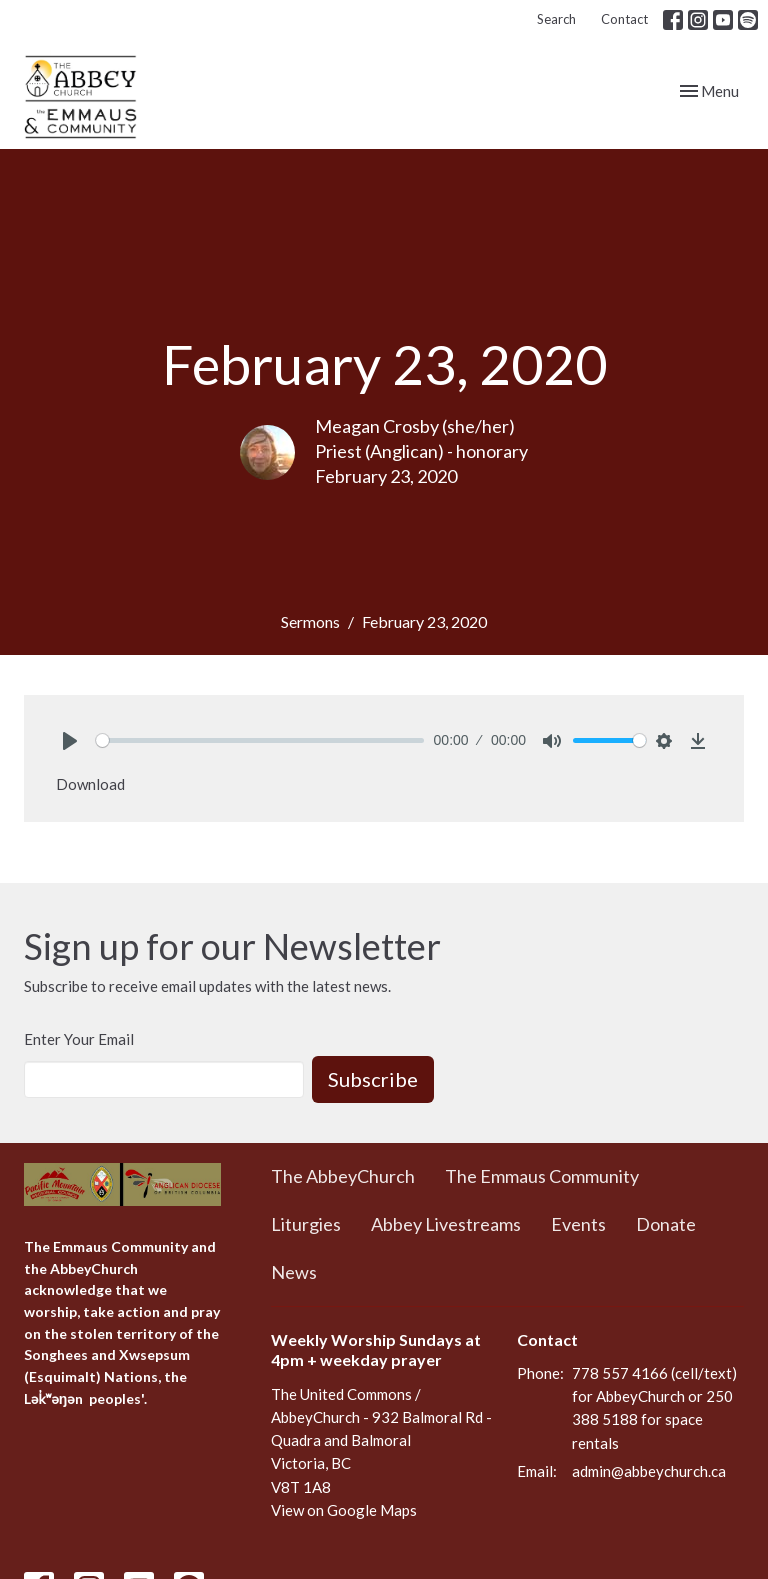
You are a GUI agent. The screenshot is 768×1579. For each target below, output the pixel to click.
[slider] (260, 740)
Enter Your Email (79, 1039)
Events (578, 1224)
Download (90, 784)
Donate (666, 1224)
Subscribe (373, 1079)
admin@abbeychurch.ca (649, 1471)
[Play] (70, 741)
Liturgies (306, 1224)
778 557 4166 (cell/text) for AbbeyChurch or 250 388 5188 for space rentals (654, 1408)
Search (556, 19)
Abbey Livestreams (446, 1224)
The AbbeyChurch (343, 1176)
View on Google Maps (344, 1510)
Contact (624, 19)
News (294, 1272)
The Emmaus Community (542, 1176)
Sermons (310, 621)
